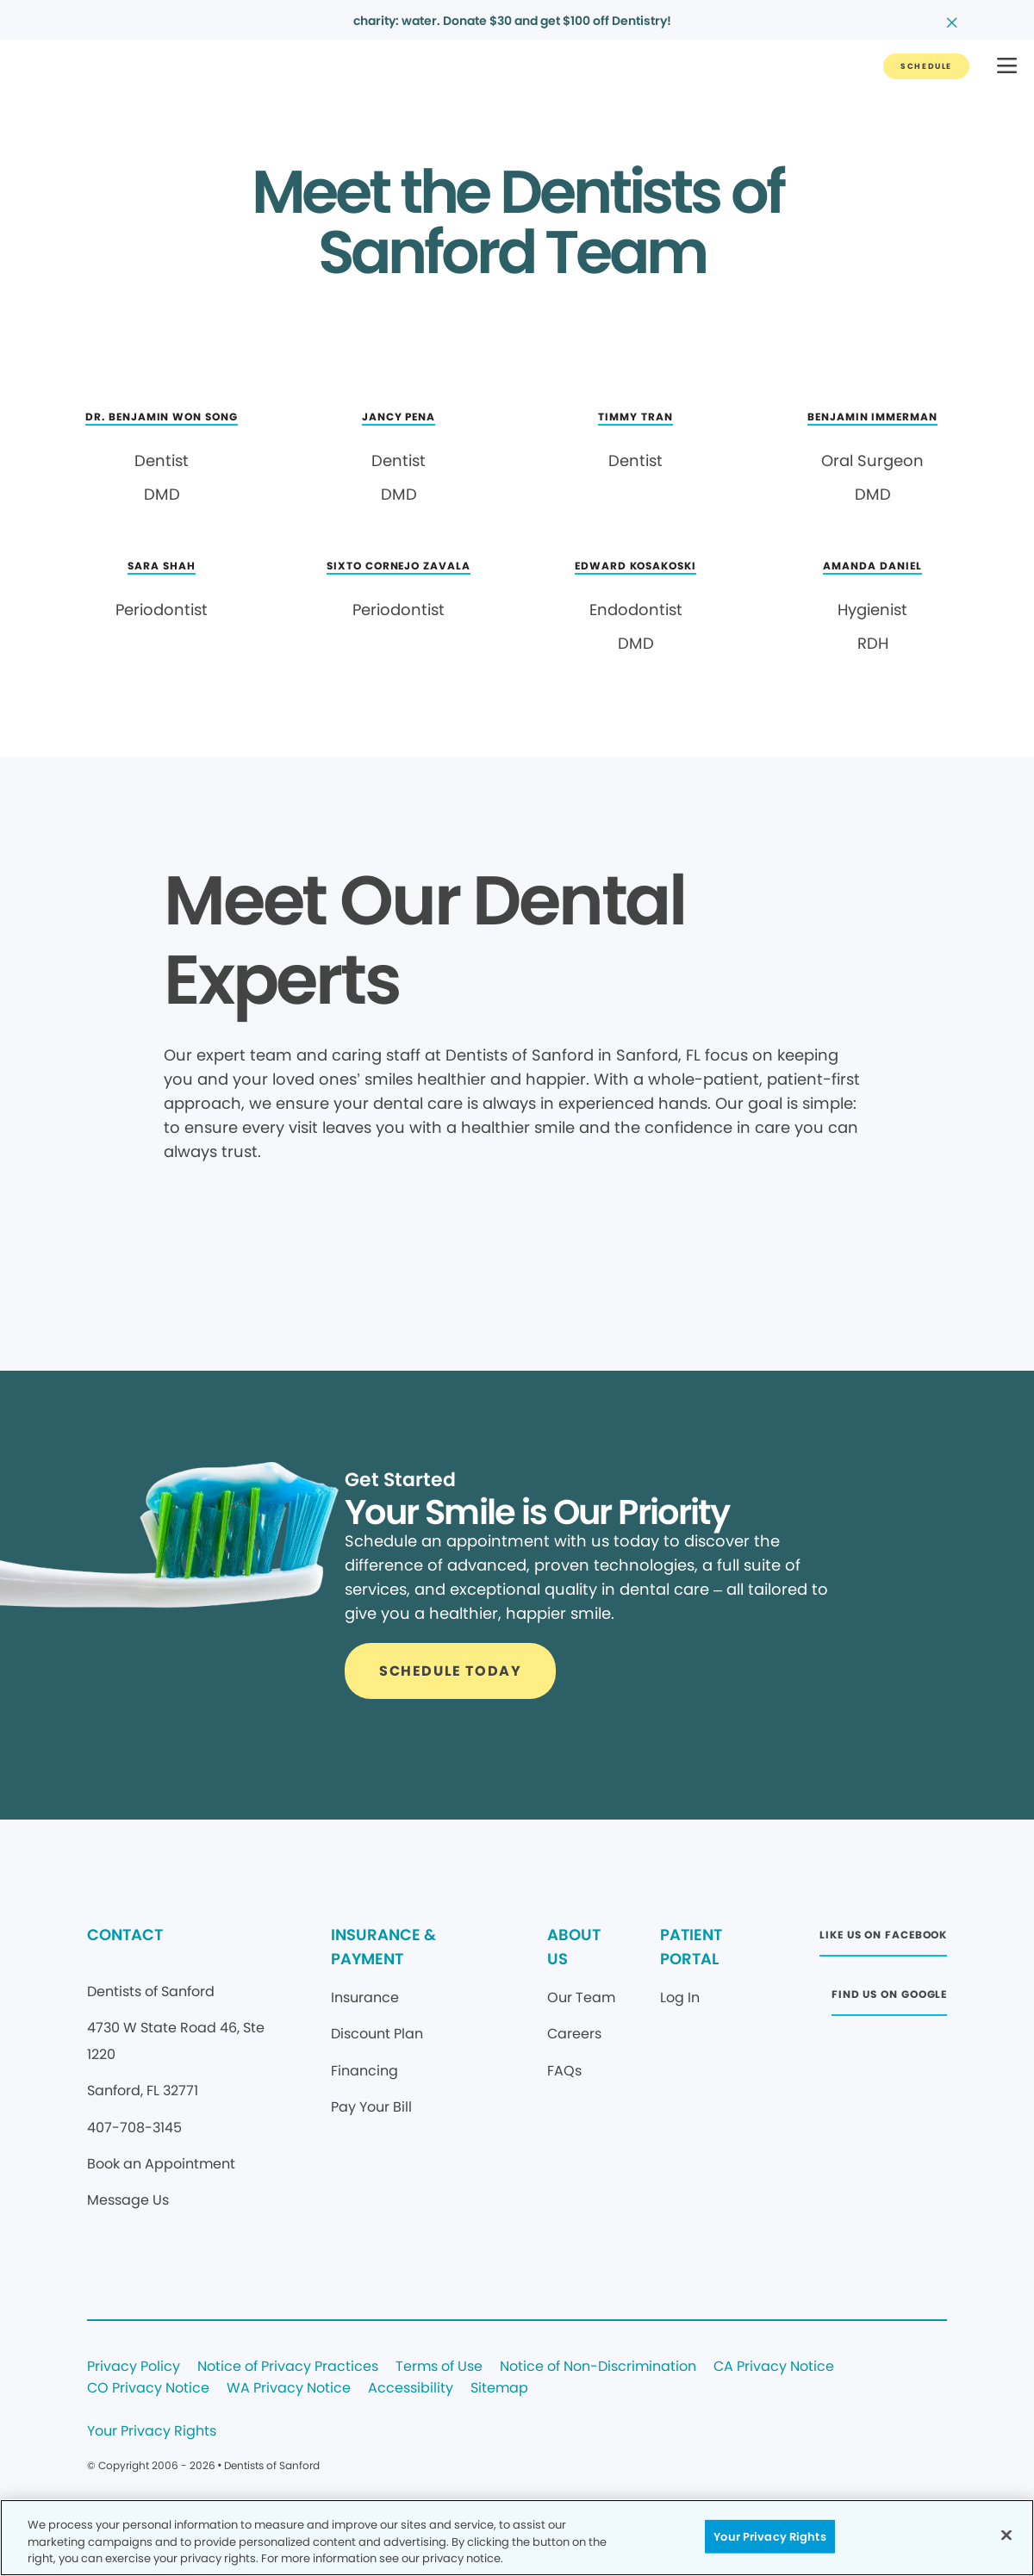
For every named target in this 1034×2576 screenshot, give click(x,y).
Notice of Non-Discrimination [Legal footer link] (598, 2367)
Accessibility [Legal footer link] (410, 2389)
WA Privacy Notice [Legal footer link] (289, 2389)
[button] (1007, 66)
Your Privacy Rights (151, 2432)
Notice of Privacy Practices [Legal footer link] (287, 2367)
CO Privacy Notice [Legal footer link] (148, 2389)
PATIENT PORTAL (691, 1946)
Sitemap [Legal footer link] (499, 2389)
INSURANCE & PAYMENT (383, 1946)
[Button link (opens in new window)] (883, 1940)
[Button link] (926, 66)
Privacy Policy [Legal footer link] (133, 2367)
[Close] (1006, 2535)
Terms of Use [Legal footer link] (439, 2367)
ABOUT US (574, 1946)
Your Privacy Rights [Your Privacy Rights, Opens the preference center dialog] (769, 2536)
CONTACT (125, 1934)
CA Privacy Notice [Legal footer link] (773, 2367)
